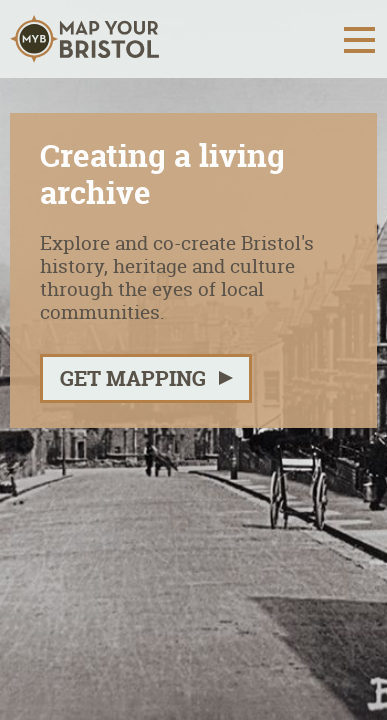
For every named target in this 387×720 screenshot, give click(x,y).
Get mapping (133, 378)
